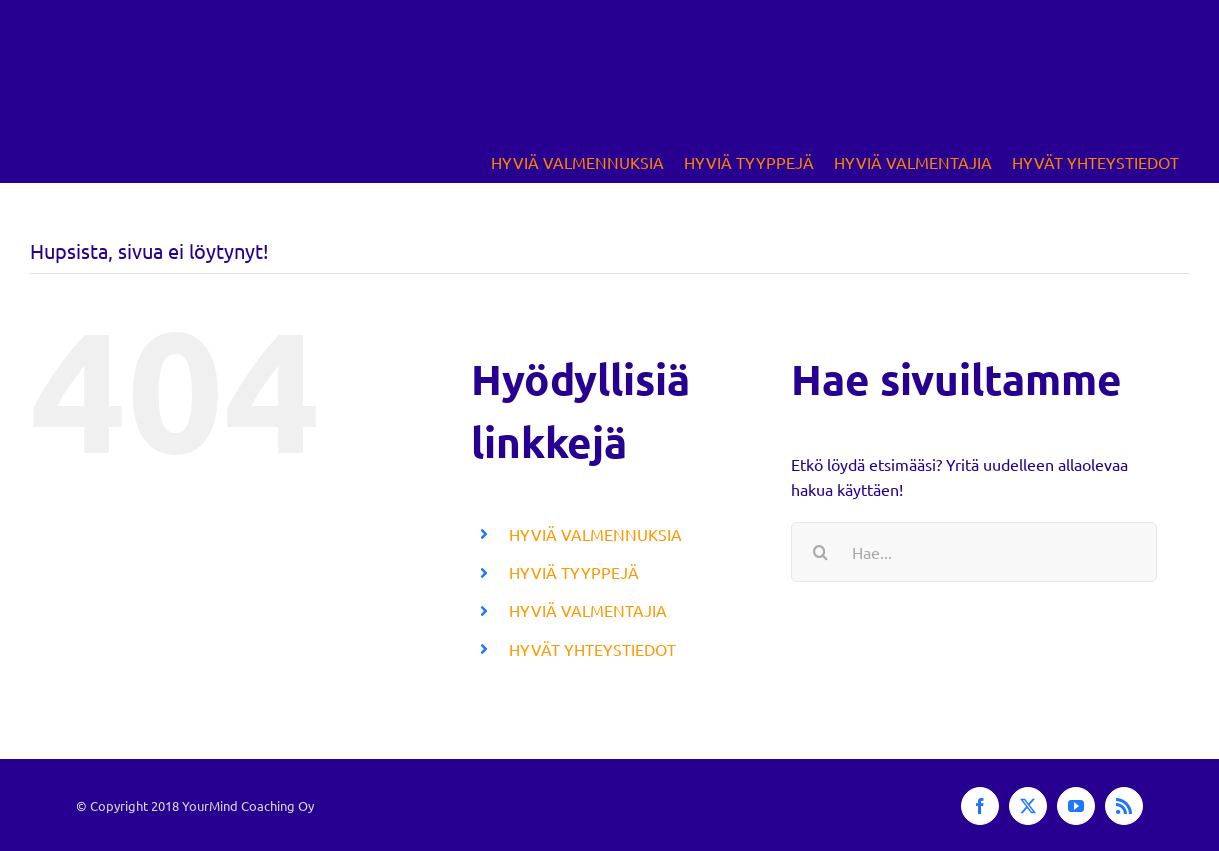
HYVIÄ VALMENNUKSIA (595, 534)
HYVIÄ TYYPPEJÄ (574, 572)
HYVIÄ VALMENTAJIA (588, 610)
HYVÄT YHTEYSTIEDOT (592, 649)
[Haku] (821, 552)
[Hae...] (974, 552)
